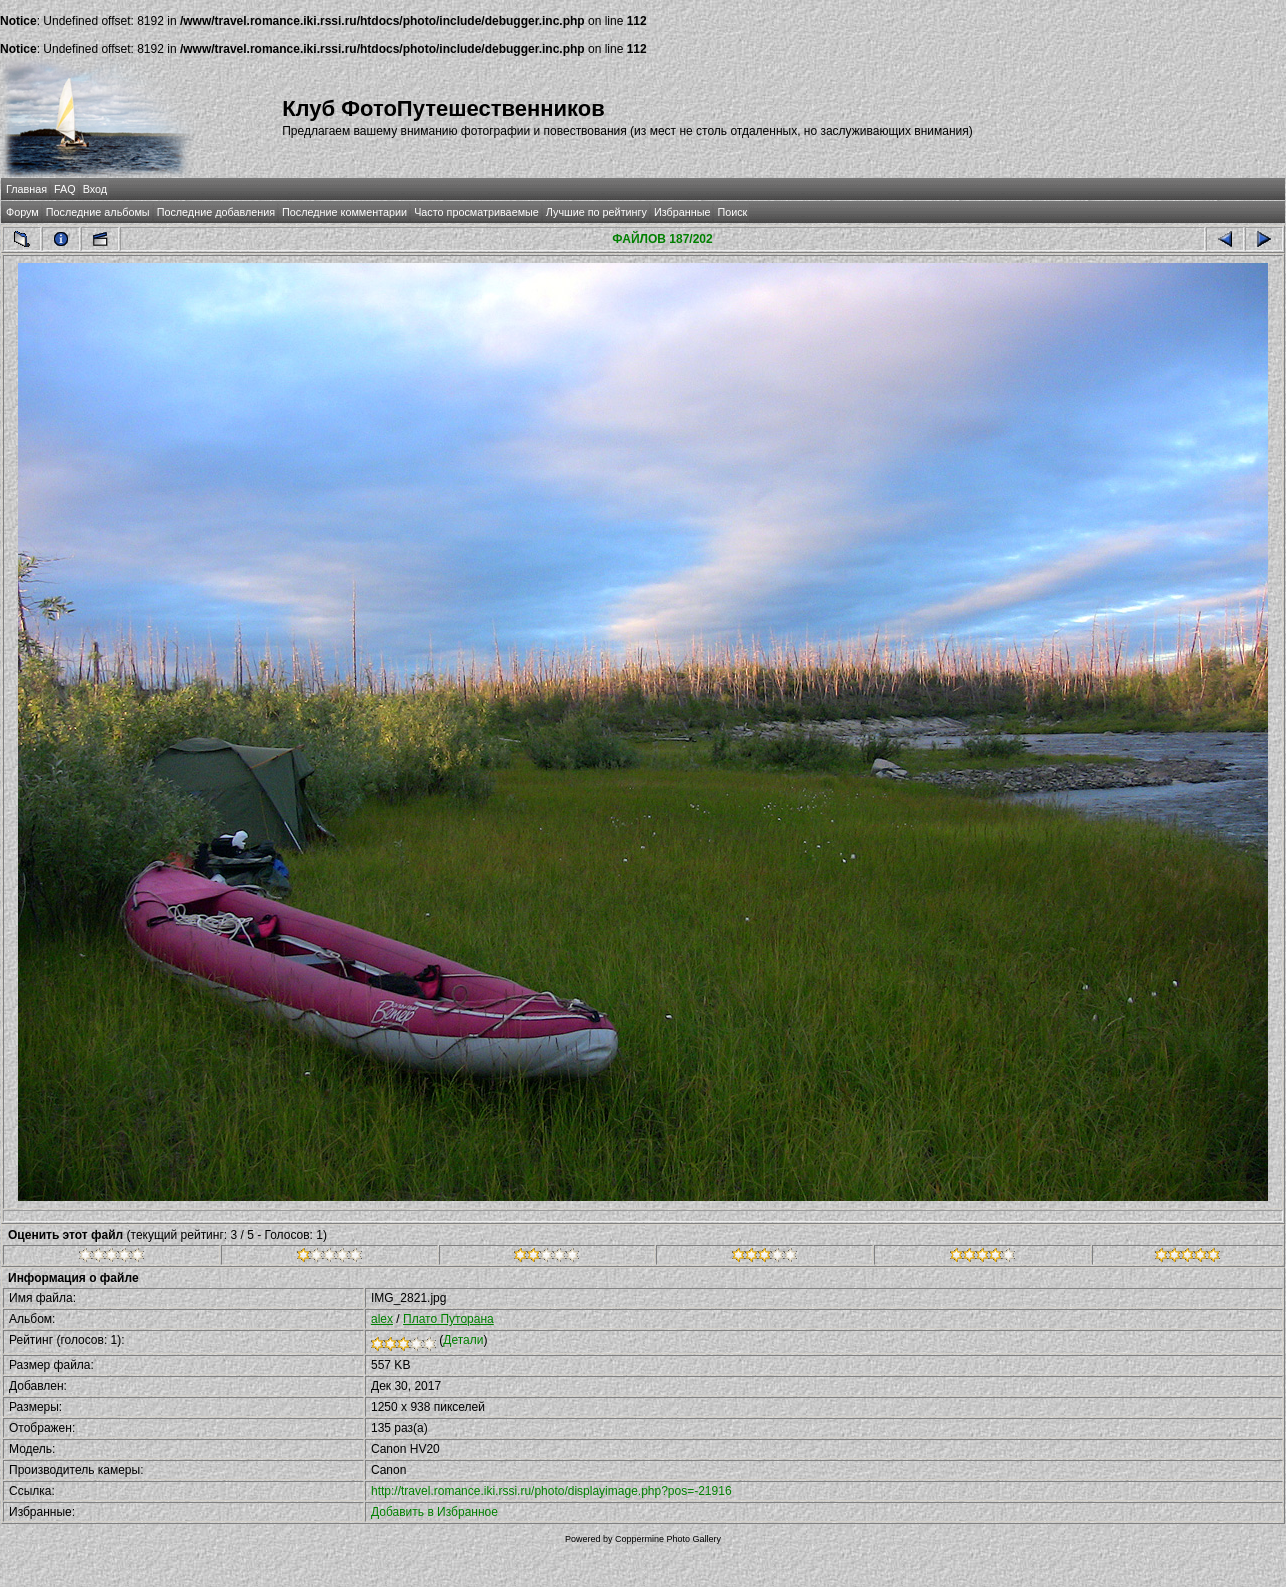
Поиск (732, 212)
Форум (22, 212)
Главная (26, 189)
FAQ (65, 189)
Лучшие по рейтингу (596, 212)
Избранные (682, 212)
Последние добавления (216, 212)
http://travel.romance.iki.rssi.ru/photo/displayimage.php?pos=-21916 (551, 1491)
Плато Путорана (448, 1319)
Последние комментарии (344, 212)
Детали (463, 1340)
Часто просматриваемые (476, 212)
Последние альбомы (98, 212)
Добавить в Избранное (434, 1512)
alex (382, 1319)
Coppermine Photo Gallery (668, 1539)
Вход (95, 189)
